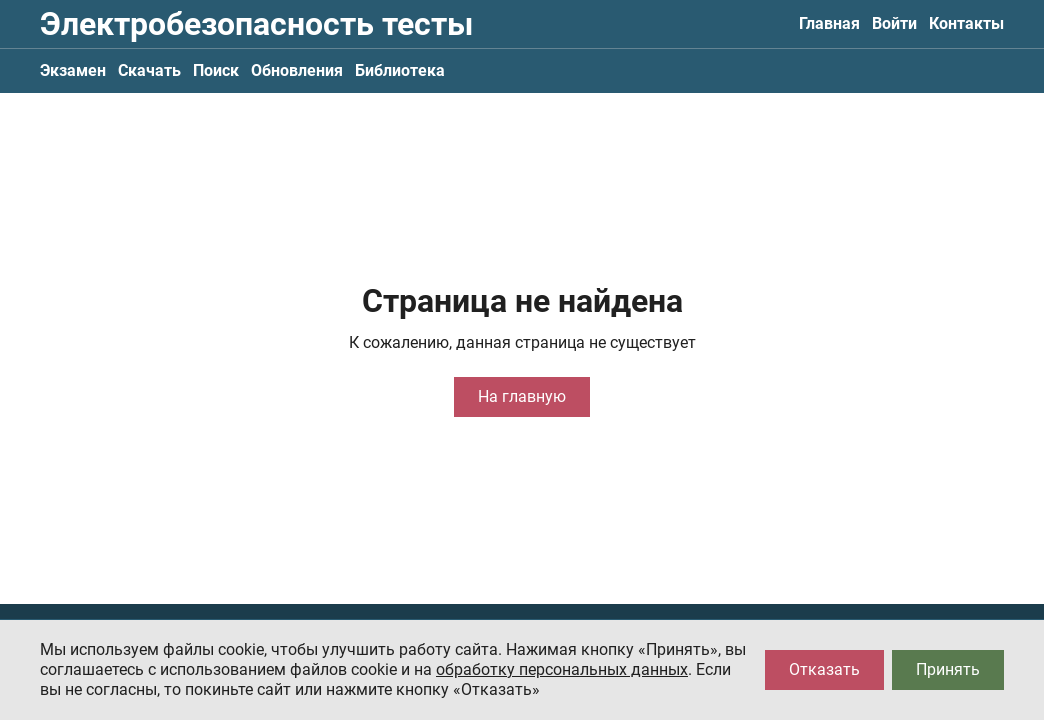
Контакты (966, 23)
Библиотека (400, 70)
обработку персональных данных (562, 669)
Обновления (297, 70)
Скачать (149, 70)
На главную (522, 396)
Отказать (824, 669)
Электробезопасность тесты (256, 24)
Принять (948, 669)
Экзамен (73, 70)
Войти (894, 23)
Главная (829, 23)
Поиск (216, 70)
